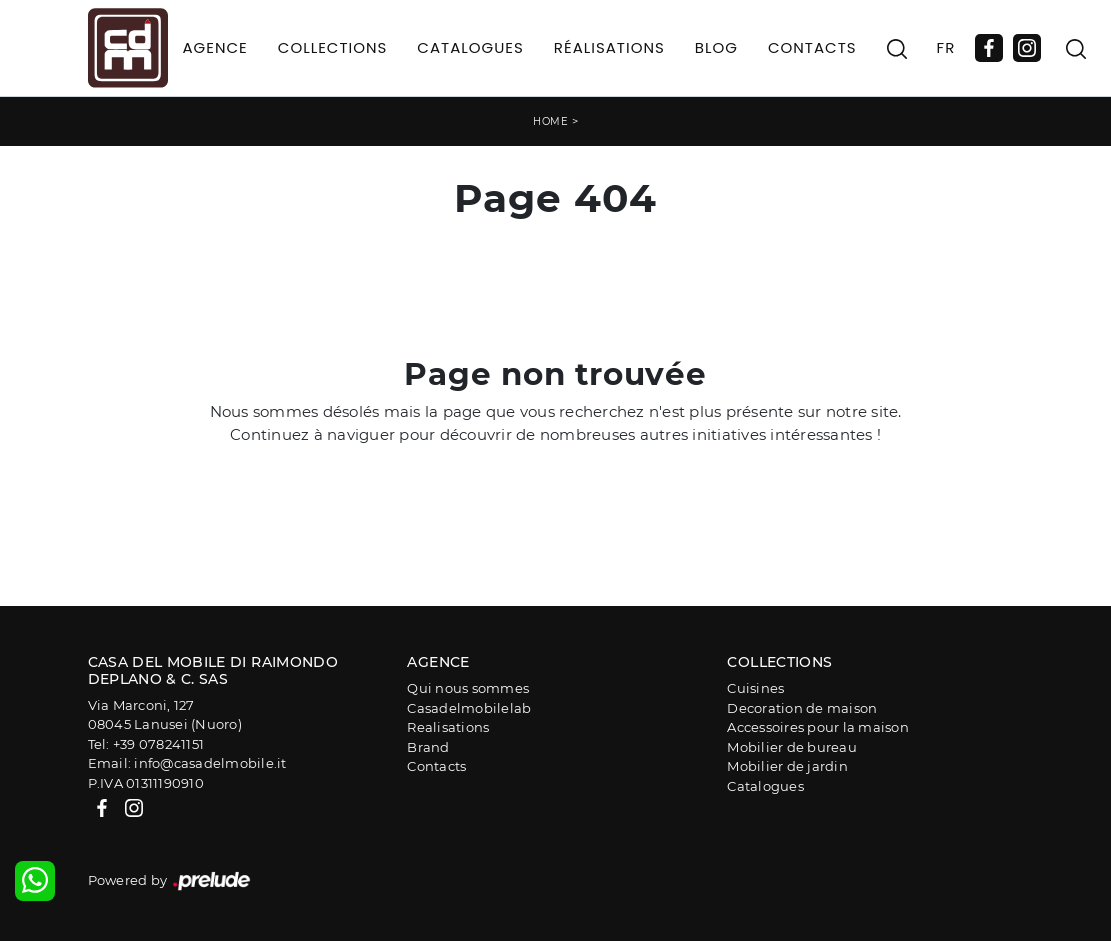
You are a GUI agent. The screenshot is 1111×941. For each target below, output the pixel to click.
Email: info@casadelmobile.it (187, 763)
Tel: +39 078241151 (146, 744)
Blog (716, 47)
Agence (215, 47)
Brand (428, 747)
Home (550, 121)
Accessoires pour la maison (818, 727)
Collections (333, 47)
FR (946, 47)
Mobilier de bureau (792, 747)
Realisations (448, 727)
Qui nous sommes (468, 688)
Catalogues (470, 47)
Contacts (812, 47)
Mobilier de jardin (787, 766)
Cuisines (755, 688)
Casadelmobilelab (469, 708)
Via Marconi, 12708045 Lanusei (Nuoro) (165, 715)
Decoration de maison (802, 708)
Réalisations (609, 47)
